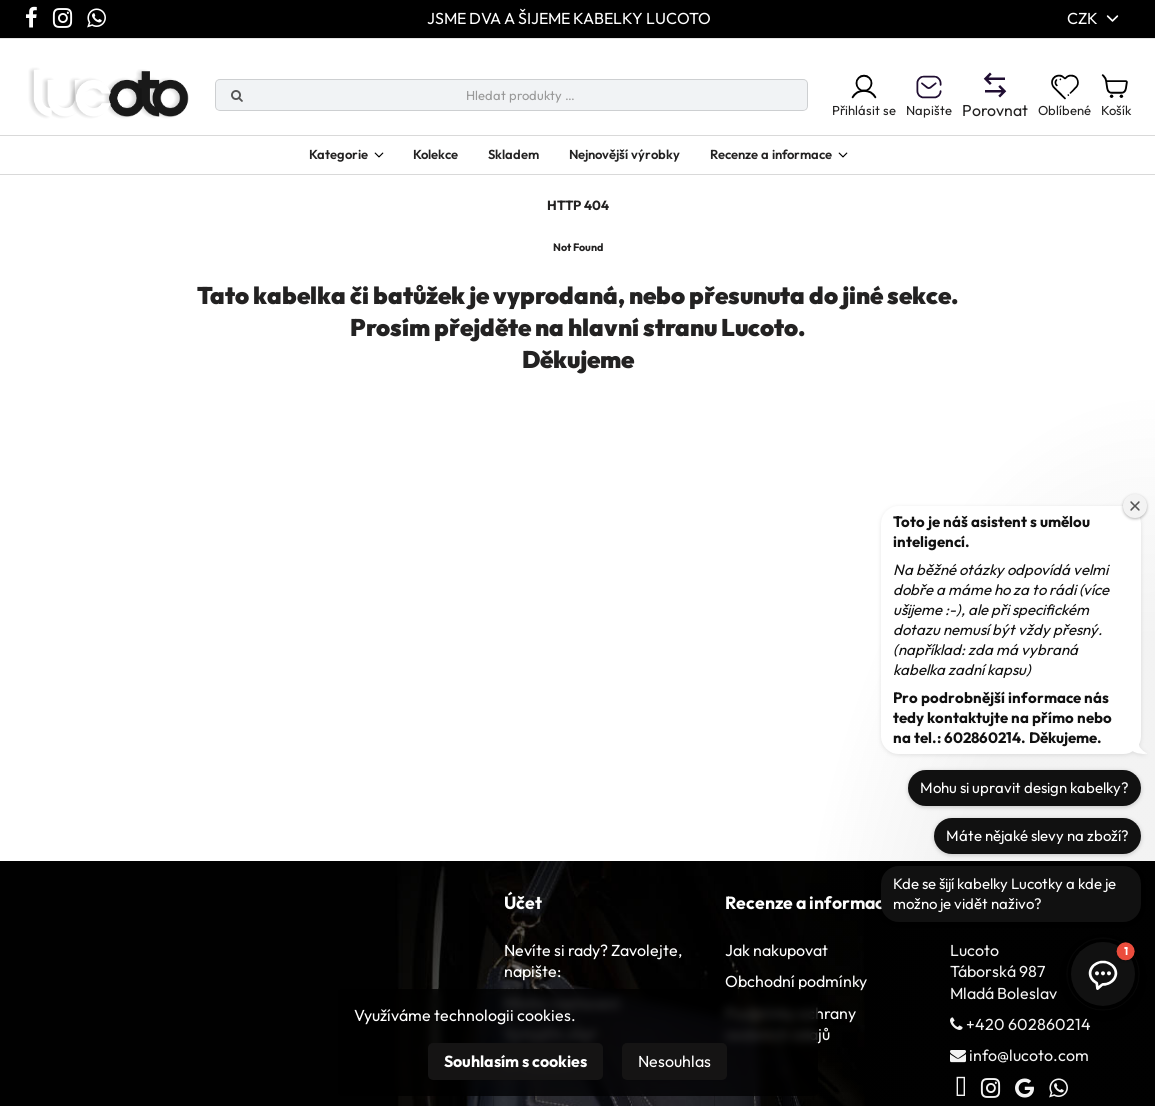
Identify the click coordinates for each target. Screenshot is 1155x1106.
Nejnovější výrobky (627, 161)
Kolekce (409, 161)
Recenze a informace (801, 161)
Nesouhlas (674, 1061)
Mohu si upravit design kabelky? (1024, 787)
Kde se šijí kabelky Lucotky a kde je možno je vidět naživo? (1004, 893)
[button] (1103, 974)
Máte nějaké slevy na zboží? (1037, 835)
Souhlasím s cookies (515, 1061)
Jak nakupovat (776, 961)
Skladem (499, 161)
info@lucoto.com (1029, 1066)
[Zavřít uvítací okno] (1135, 506)
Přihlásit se (826, 99)
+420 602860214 (1028, 1035)
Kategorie (293, 161)
